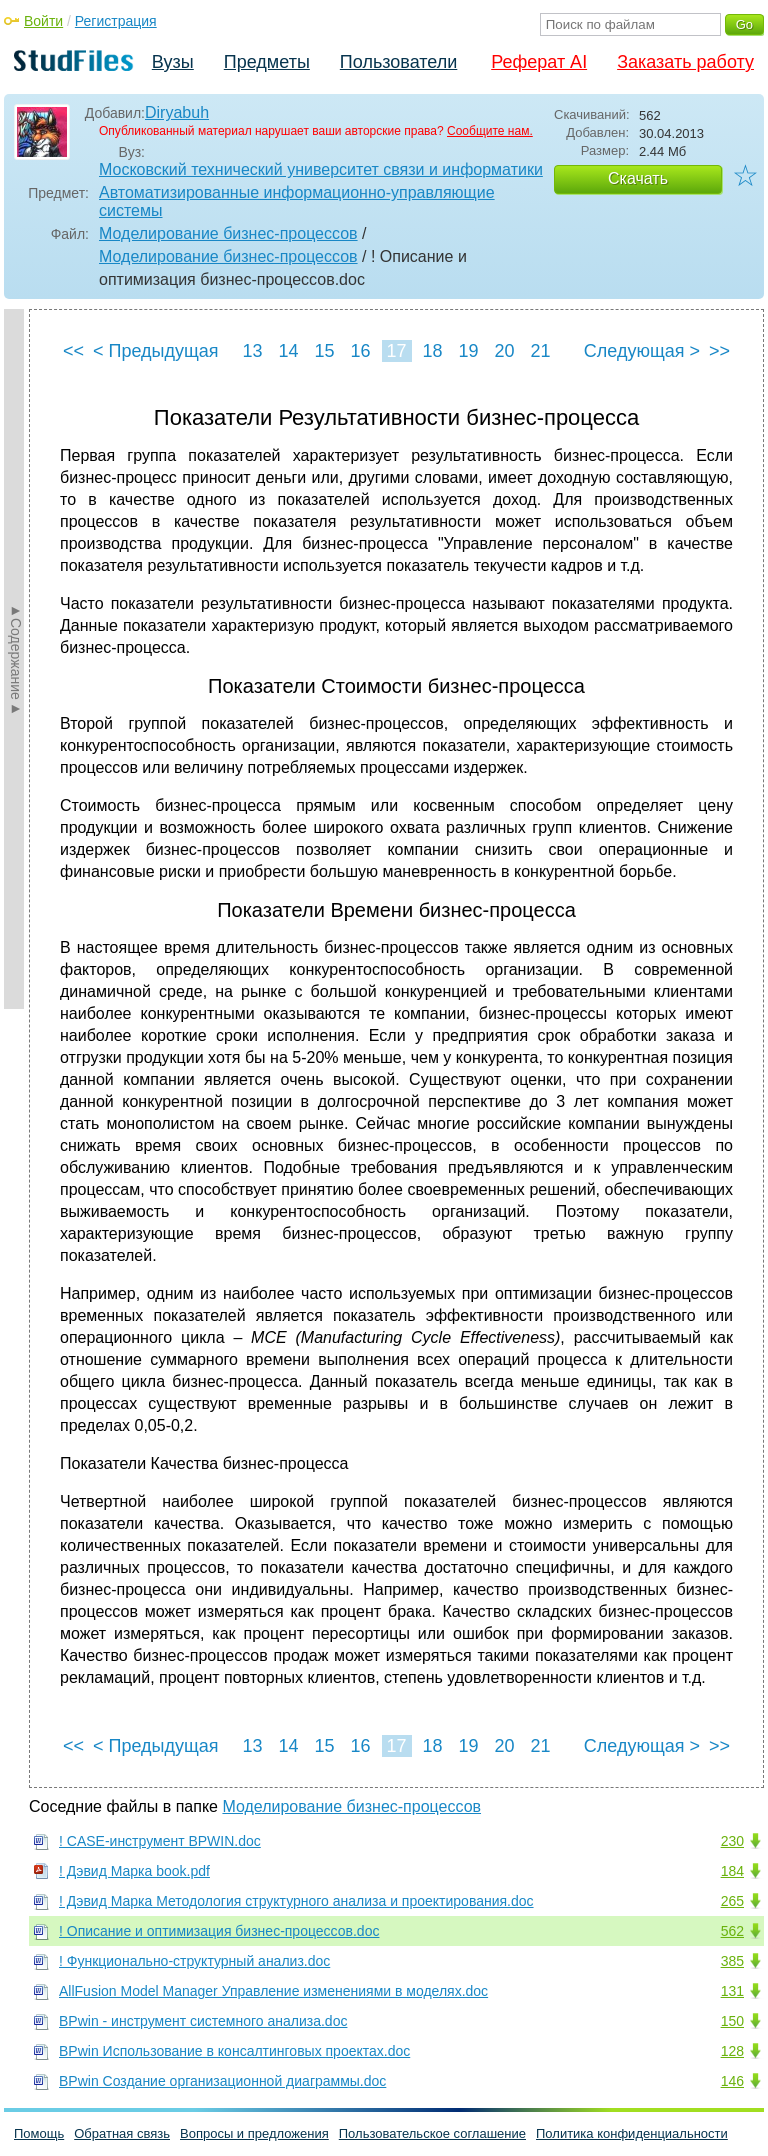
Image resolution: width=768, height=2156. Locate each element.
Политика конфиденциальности (632, 2133)
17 (396, 351)
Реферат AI (539, 62)
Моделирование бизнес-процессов (228, 233)
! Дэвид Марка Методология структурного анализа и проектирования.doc (296, 1901)
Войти (43, 21)
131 (732, 1991)
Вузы (173, 62)
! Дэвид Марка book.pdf (134, 1871)
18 (432, 351)
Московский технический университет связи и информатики (321, 169)
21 (540, 351)
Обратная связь (122, 2133)
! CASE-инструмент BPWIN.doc (160, 1841)
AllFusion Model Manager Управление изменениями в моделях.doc (273, 1991)
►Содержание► (16, 659)
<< (73, 351)
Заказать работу (685, 62)
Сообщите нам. (490, 131)
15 (324, 351)
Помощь (39, 2133)
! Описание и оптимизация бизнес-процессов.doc (219, 1931)
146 (732, 2081)
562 (732, 1931)
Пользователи (398, 62)
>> (719, 351)
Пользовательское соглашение (432, 2133)
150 (732, 2021)
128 (732, 2051)
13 (252, 351)
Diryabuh (177, 112)
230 (732, 1841)
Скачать (638, 178)
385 (732, 1961)
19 (468, 351)
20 (504, 351)
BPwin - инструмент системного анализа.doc (203, 2021)
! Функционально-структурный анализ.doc (194, 1961)
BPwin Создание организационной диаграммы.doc (222, 2081)
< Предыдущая (156, 351)
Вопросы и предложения (254, 2133)
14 (288, 351)
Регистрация (116, 21)
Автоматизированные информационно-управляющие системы (297, 201)
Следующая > (642, 351)
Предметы (267, 62)
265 (732, 1901)
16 (360, 351)
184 (732, 1871)
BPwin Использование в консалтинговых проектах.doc (234, 2051)
